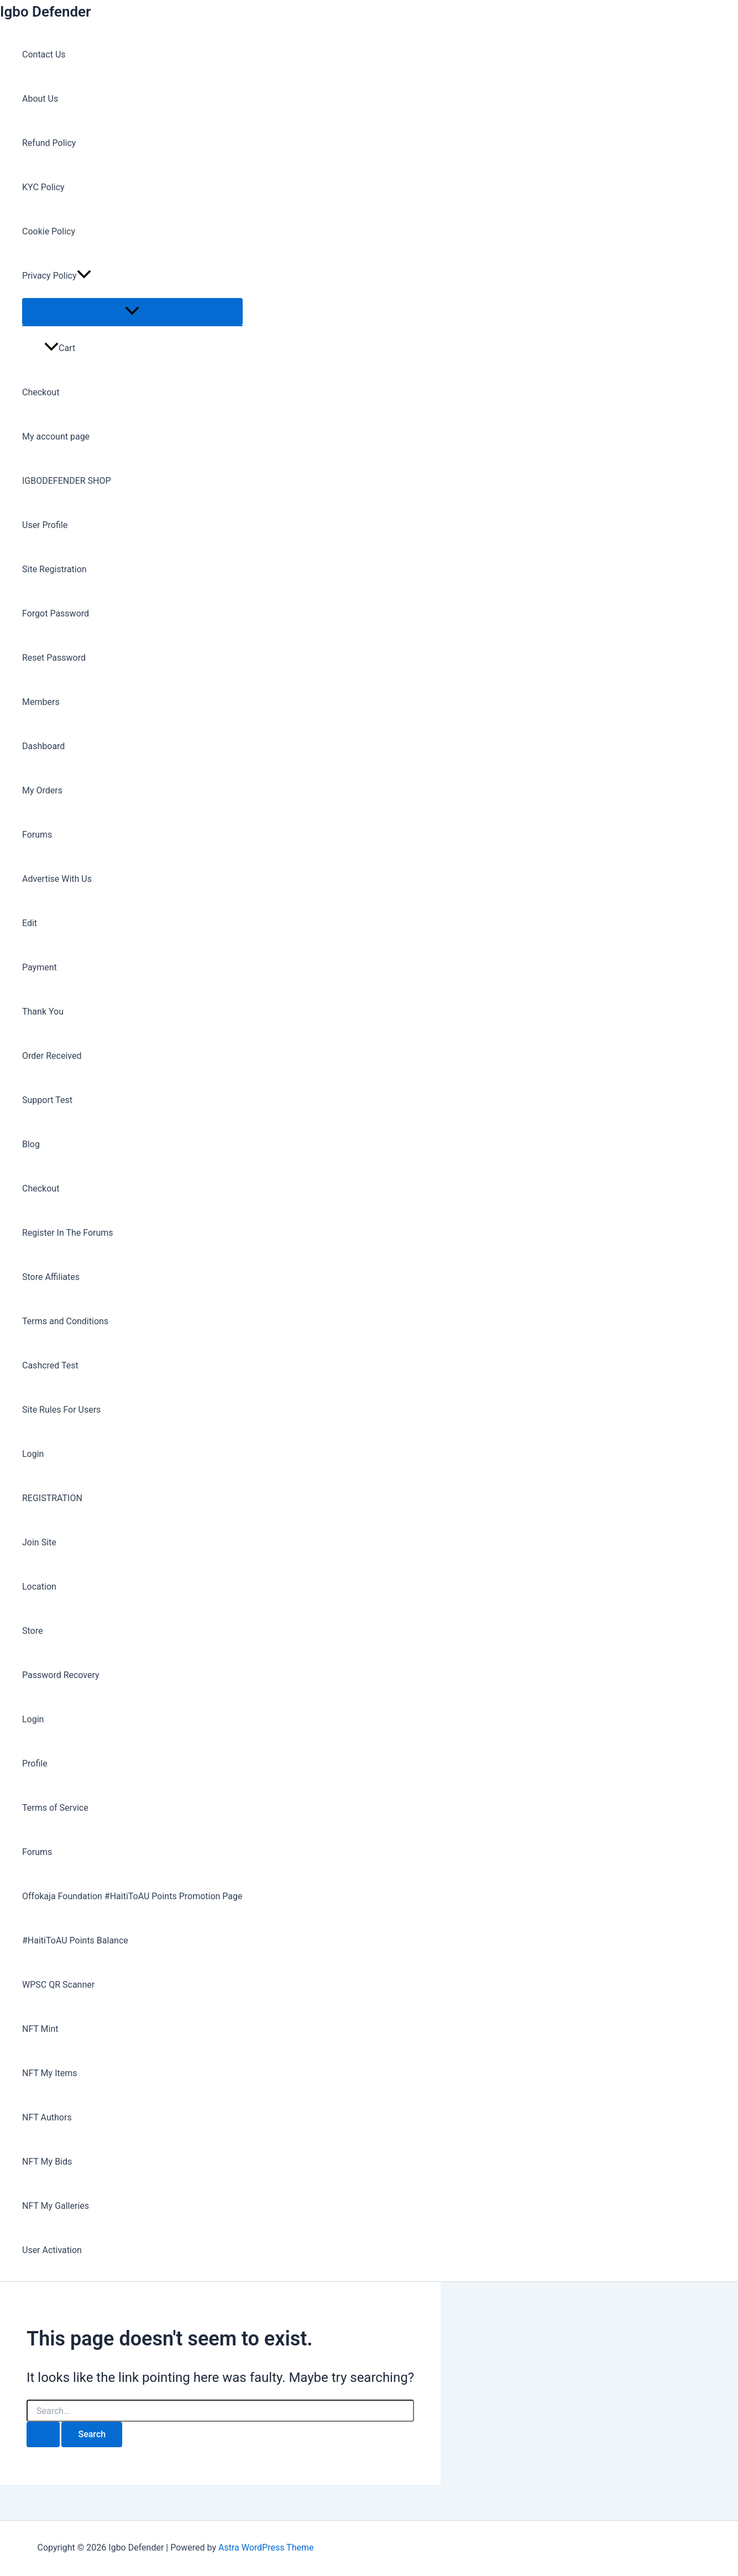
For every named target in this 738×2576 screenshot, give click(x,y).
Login (33, 1454)
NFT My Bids (47, 2161)
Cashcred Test (50, 1365)
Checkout (40, 392)
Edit (29, 923)
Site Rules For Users (61, 1409)
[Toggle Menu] (132, 311)
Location (39, 1586)
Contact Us (44, 54)
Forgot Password (55, 613)
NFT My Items (49, 2073)
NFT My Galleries (55, 2206)
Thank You (43, 1011)
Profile (35, 1763)
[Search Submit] (43, 2434)
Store (32, 1631)
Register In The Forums (67, 1232)
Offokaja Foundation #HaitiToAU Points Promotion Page (132, 1896)
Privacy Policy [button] (56, 276)
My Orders (42, 790)
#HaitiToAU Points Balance (75, 1940)
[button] (84, 276)
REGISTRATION (52, 1498)
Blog (31, 1144)
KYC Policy (43, 187)
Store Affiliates (51, 1277)
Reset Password (54, 657)
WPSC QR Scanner (58, 1984)
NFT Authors (47, 2117)
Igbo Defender (45, 11)
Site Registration (54, 569)
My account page (56, 436)
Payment (39, 967)
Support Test (47, 1100)
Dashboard (43, 746)
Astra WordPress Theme (265, 2547)
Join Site (39, 1542)
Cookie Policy (48, 231)
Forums (37, 834)
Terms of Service (55, 1807)
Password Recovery (61, 1675)
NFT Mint (40, 2029)
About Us (40, 98)
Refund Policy (49, 143)
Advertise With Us (57, 879)
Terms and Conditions (65, 1321)
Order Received (51, 1056)
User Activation (52, 2250)
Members (41, 702)
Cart (59, 348)
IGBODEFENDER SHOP (66, 481)
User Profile (44, 525)
